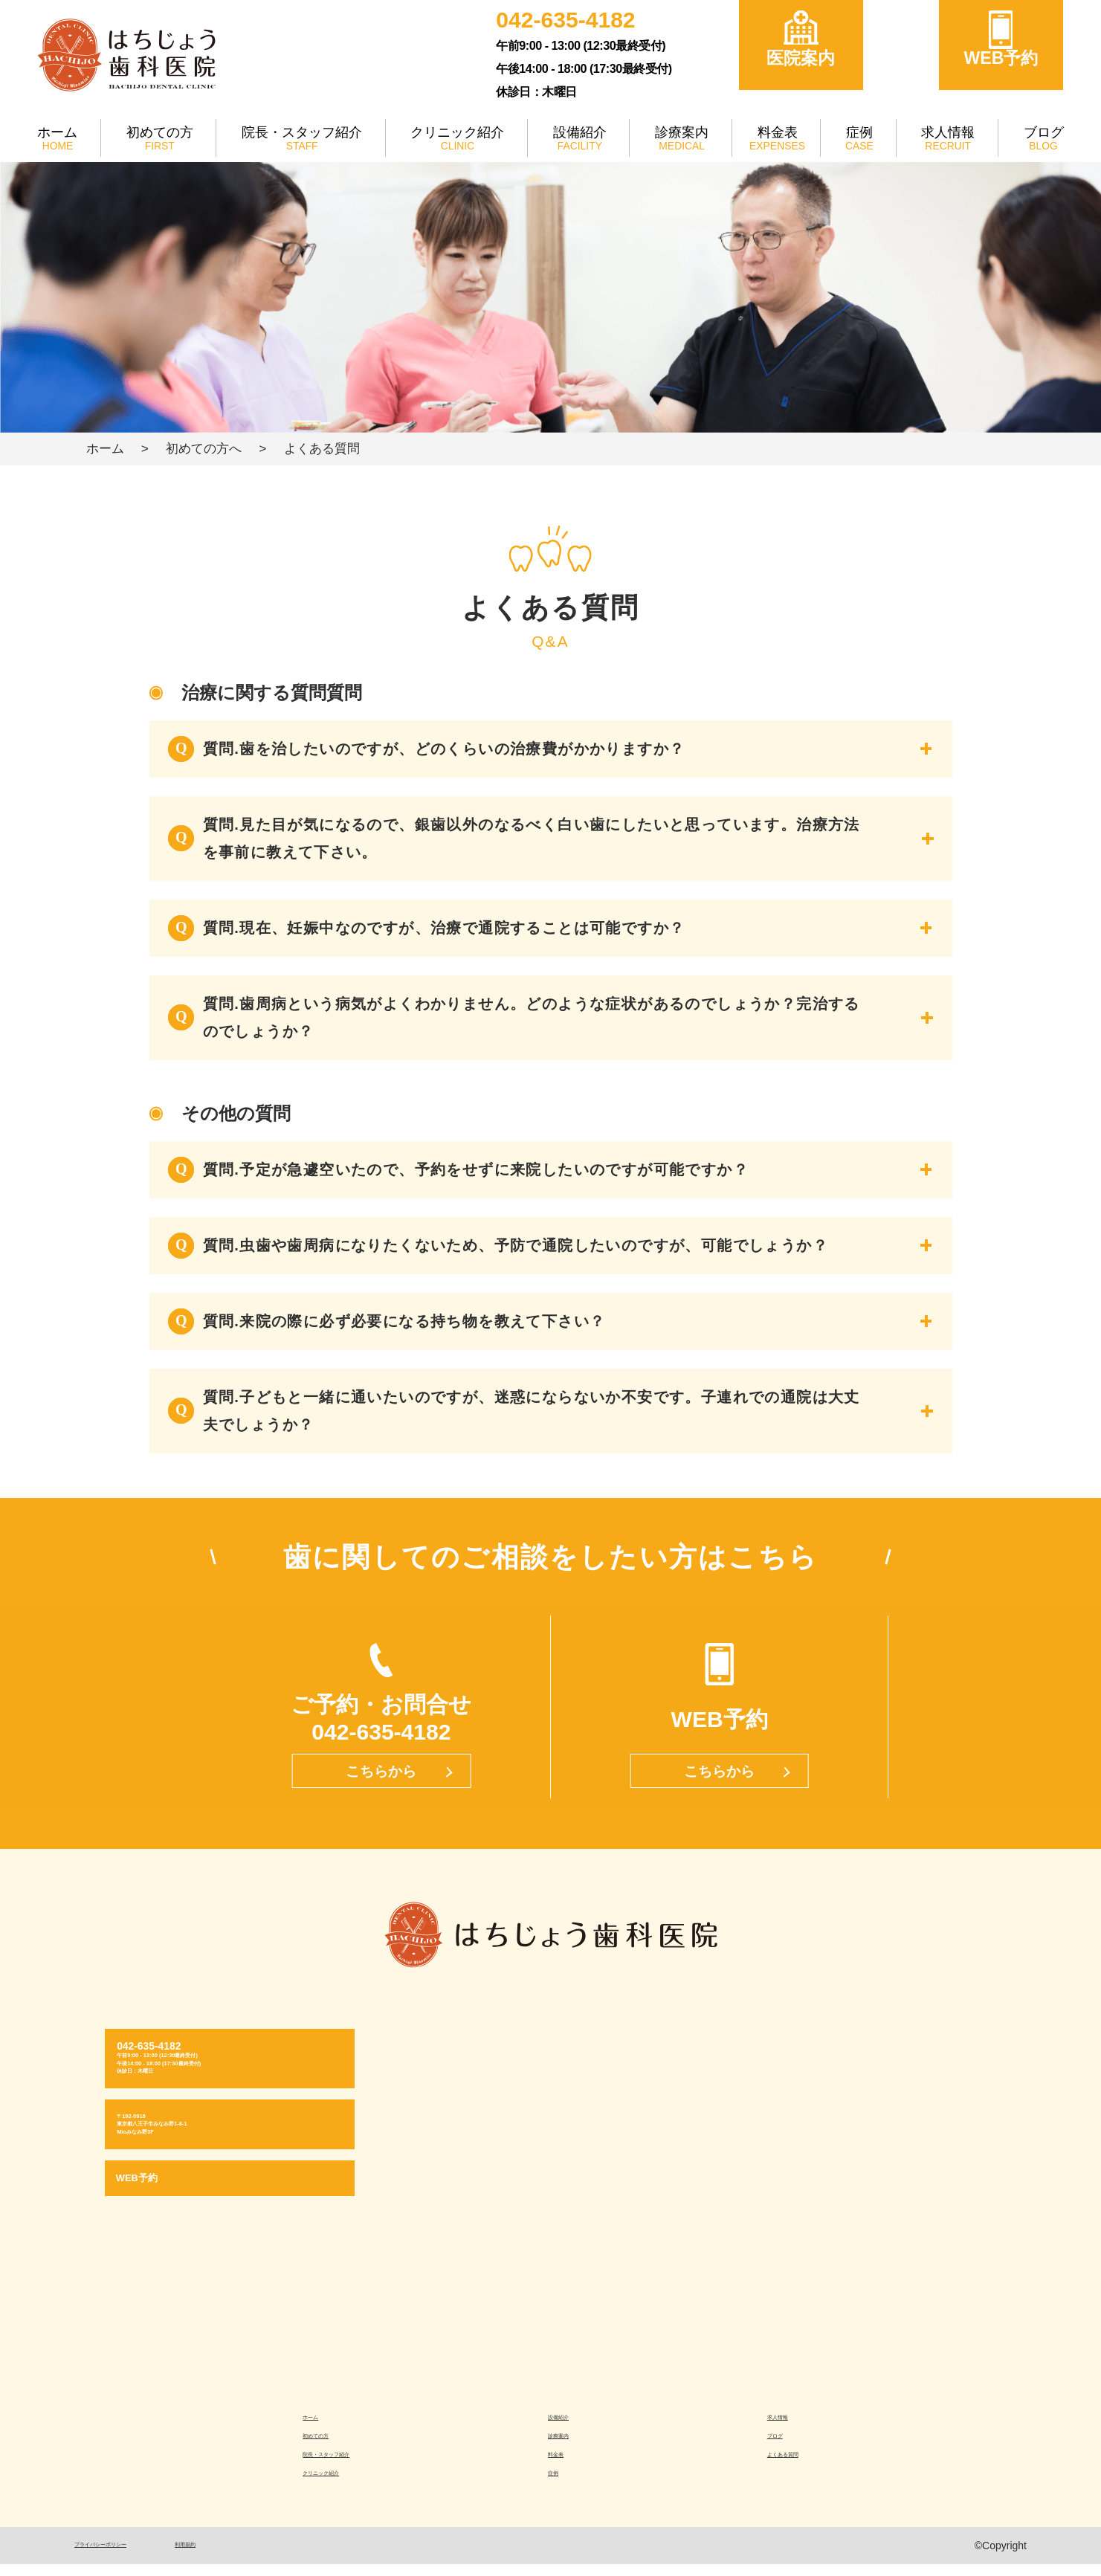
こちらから (381, 1771)
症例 (861, 132)
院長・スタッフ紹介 (303, 132)
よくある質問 (792, 2461)
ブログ (1042, 132)
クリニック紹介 (462, 132)
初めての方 (160, 132)
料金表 (780, 132)
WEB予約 (1001, 58)
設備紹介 (584, 132)
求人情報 (948, 132)
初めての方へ (204, 448)
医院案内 (800, 58)
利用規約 (247, 2557)
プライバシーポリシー (126, 2557)
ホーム (58, 132)
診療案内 (686, 132)
